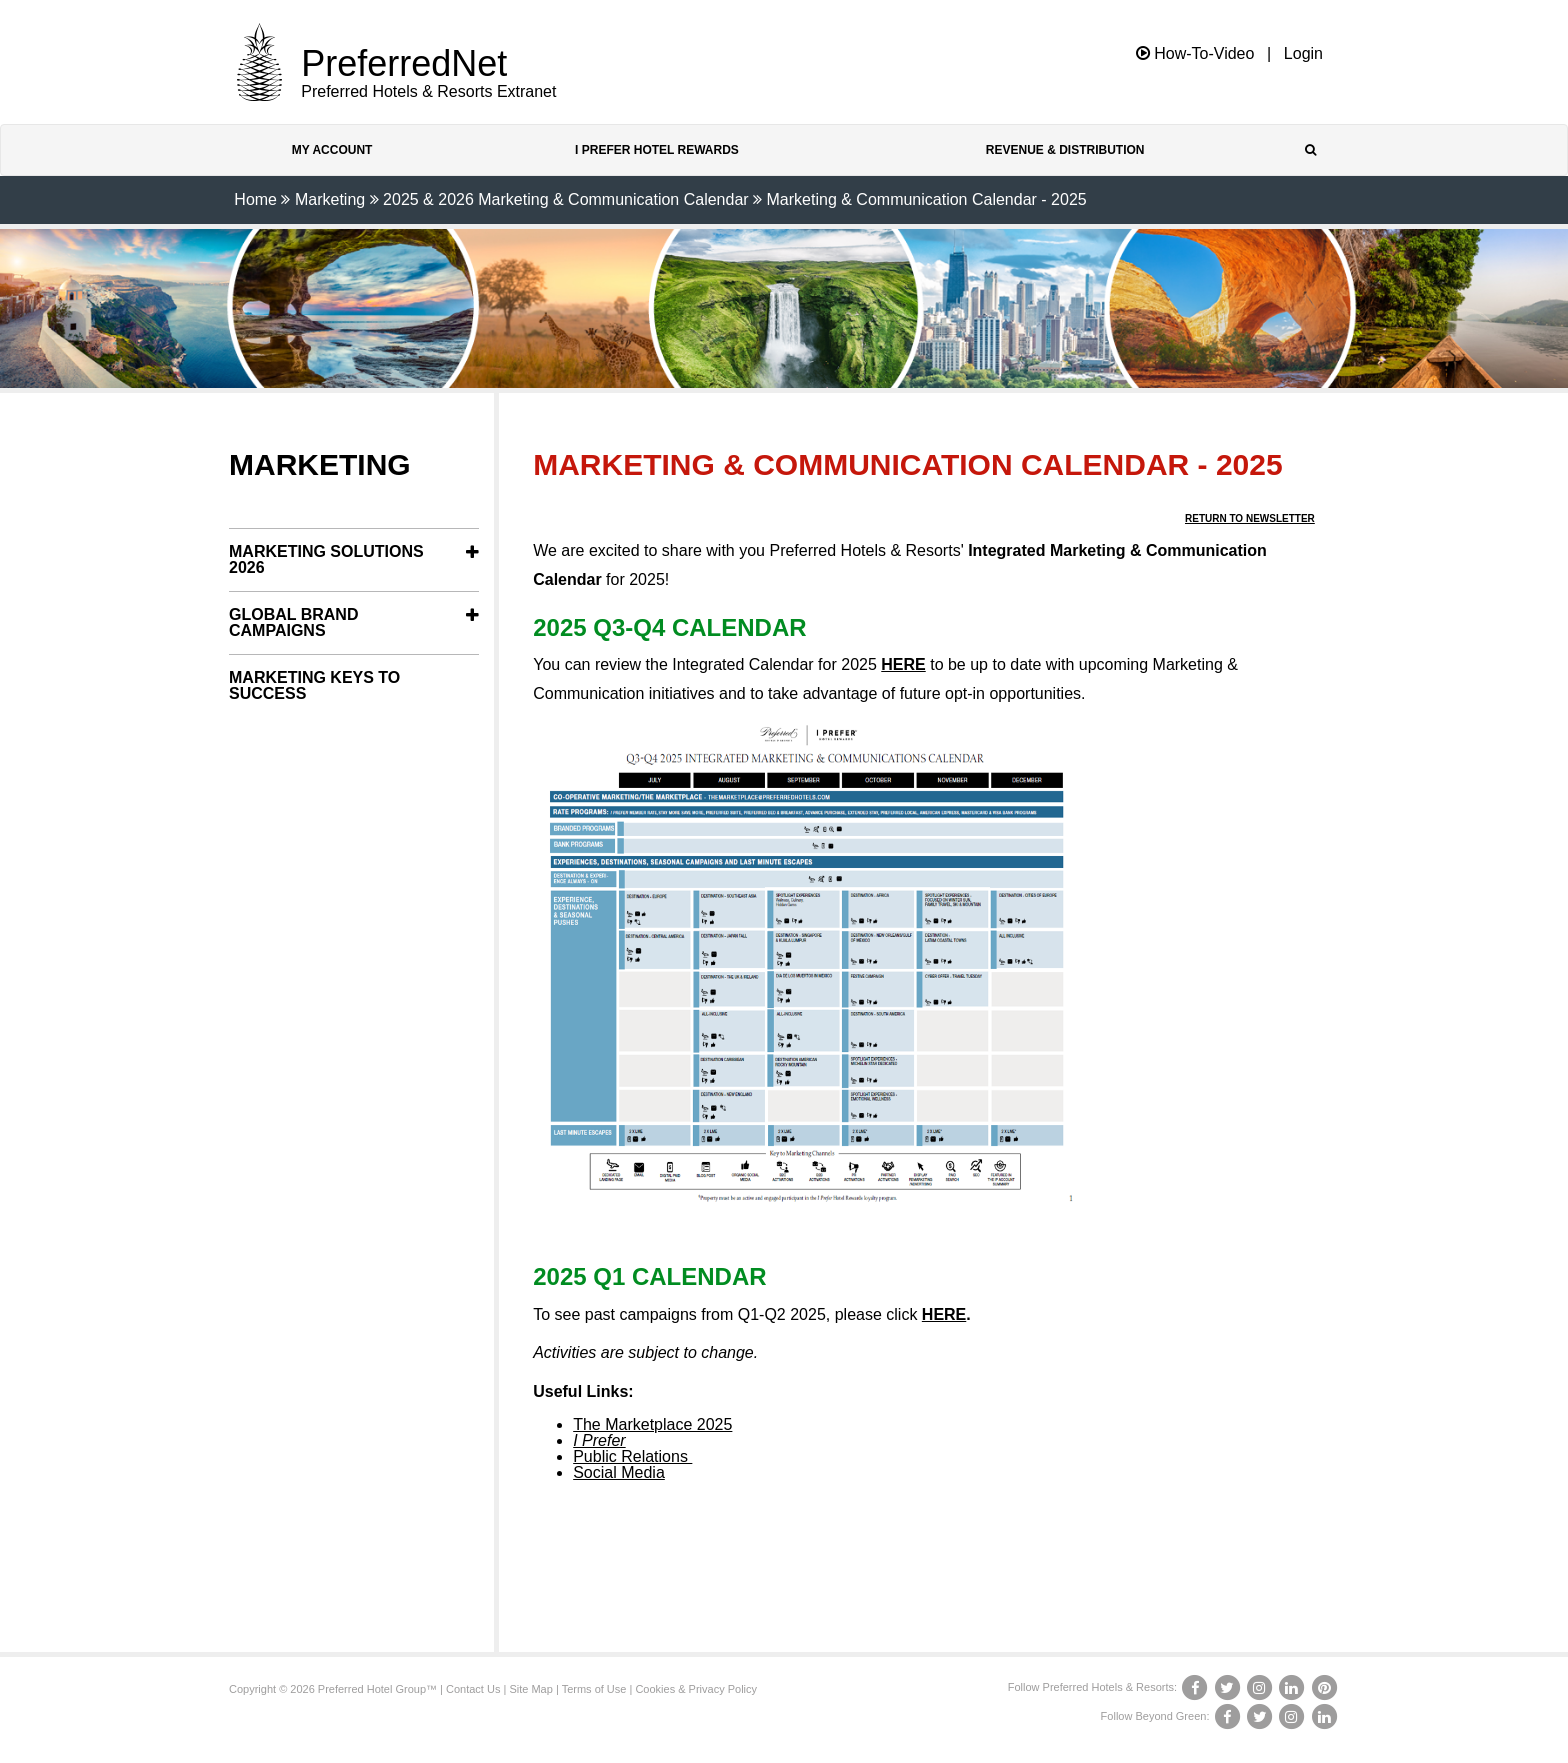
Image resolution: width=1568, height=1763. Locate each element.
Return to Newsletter (1250, 518)
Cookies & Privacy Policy (696, 1689)
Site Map (530, 1689)
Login (1303, 54)
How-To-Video (1195, 53)
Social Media (619, 1472)
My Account (332, 150)
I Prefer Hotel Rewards (657, 150)
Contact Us (473, 1689)
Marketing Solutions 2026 (326, 559)
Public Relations (632, 1456)
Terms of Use (594, 1689)
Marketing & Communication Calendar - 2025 (927, 199)
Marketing (330, 199)
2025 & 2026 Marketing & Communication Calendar (566, 199)
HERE (903, 664)
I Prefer (599, 1440)
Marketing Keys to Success (314, 685)
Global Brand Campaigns (293, 622)
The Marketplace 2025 (652, 1424)
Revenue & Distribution (1065, 150)
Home (255, 199)
